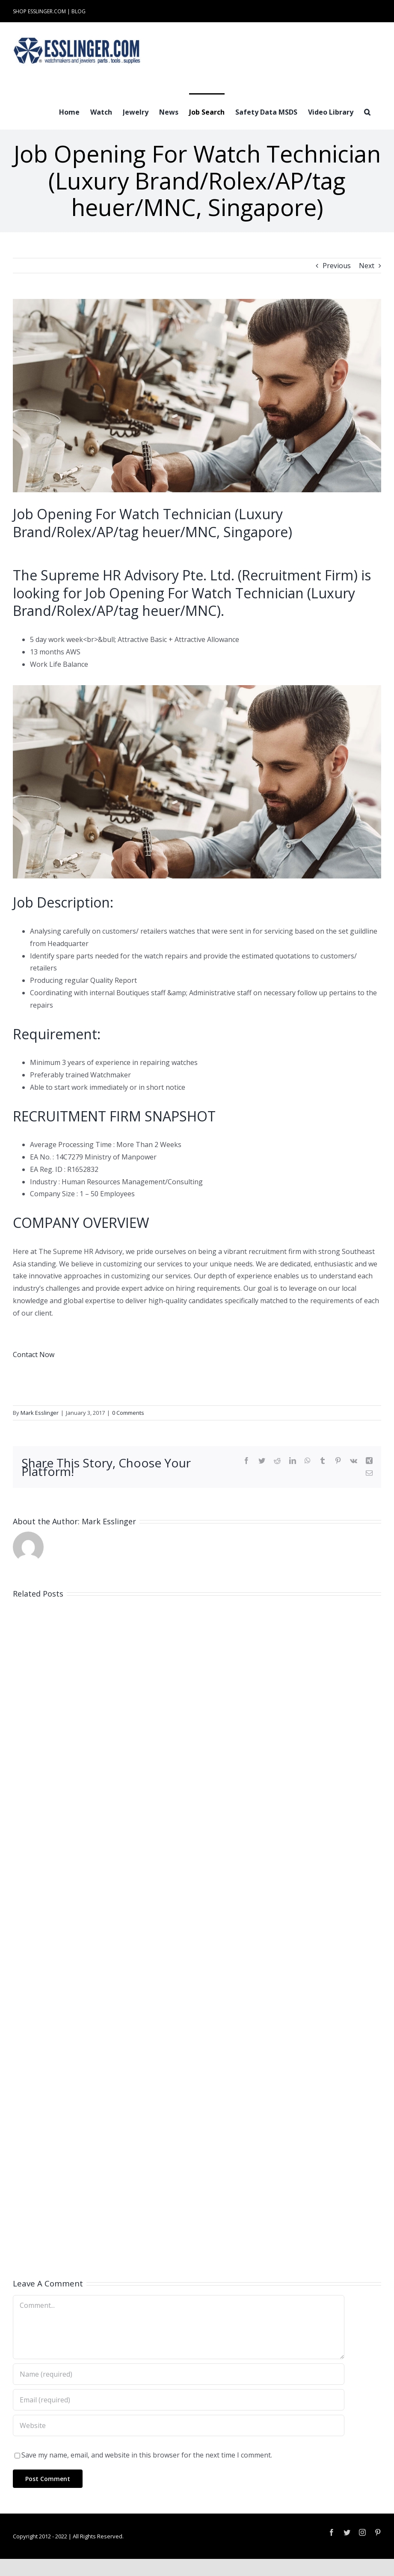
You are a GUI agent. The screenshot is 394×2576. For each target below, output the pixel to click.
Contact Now (33, 1354)
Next (366, 265)
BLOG (78, 11)
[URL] (178, 2425)
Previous (337, 265)
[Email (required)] (178, 2399)
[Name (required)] (178, 2374)
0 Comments (128, 1413)
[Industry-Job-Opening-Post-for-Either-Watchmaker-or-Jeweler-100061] (197, 395)
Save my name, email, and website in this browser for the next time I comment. (146, 2455)
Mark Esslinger (40, 1413)
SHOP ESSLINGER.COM (39, 11)
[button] (367, 111)
